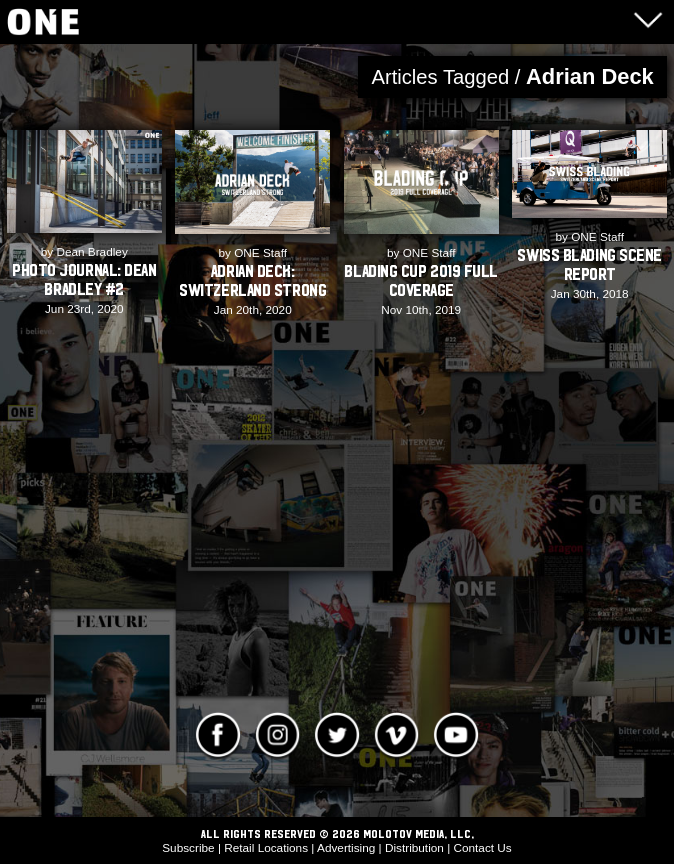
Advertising (346, 847)
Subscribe (188, 847)
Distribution (414, 847)
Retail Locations (266, 847)
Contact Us (482, 847)
